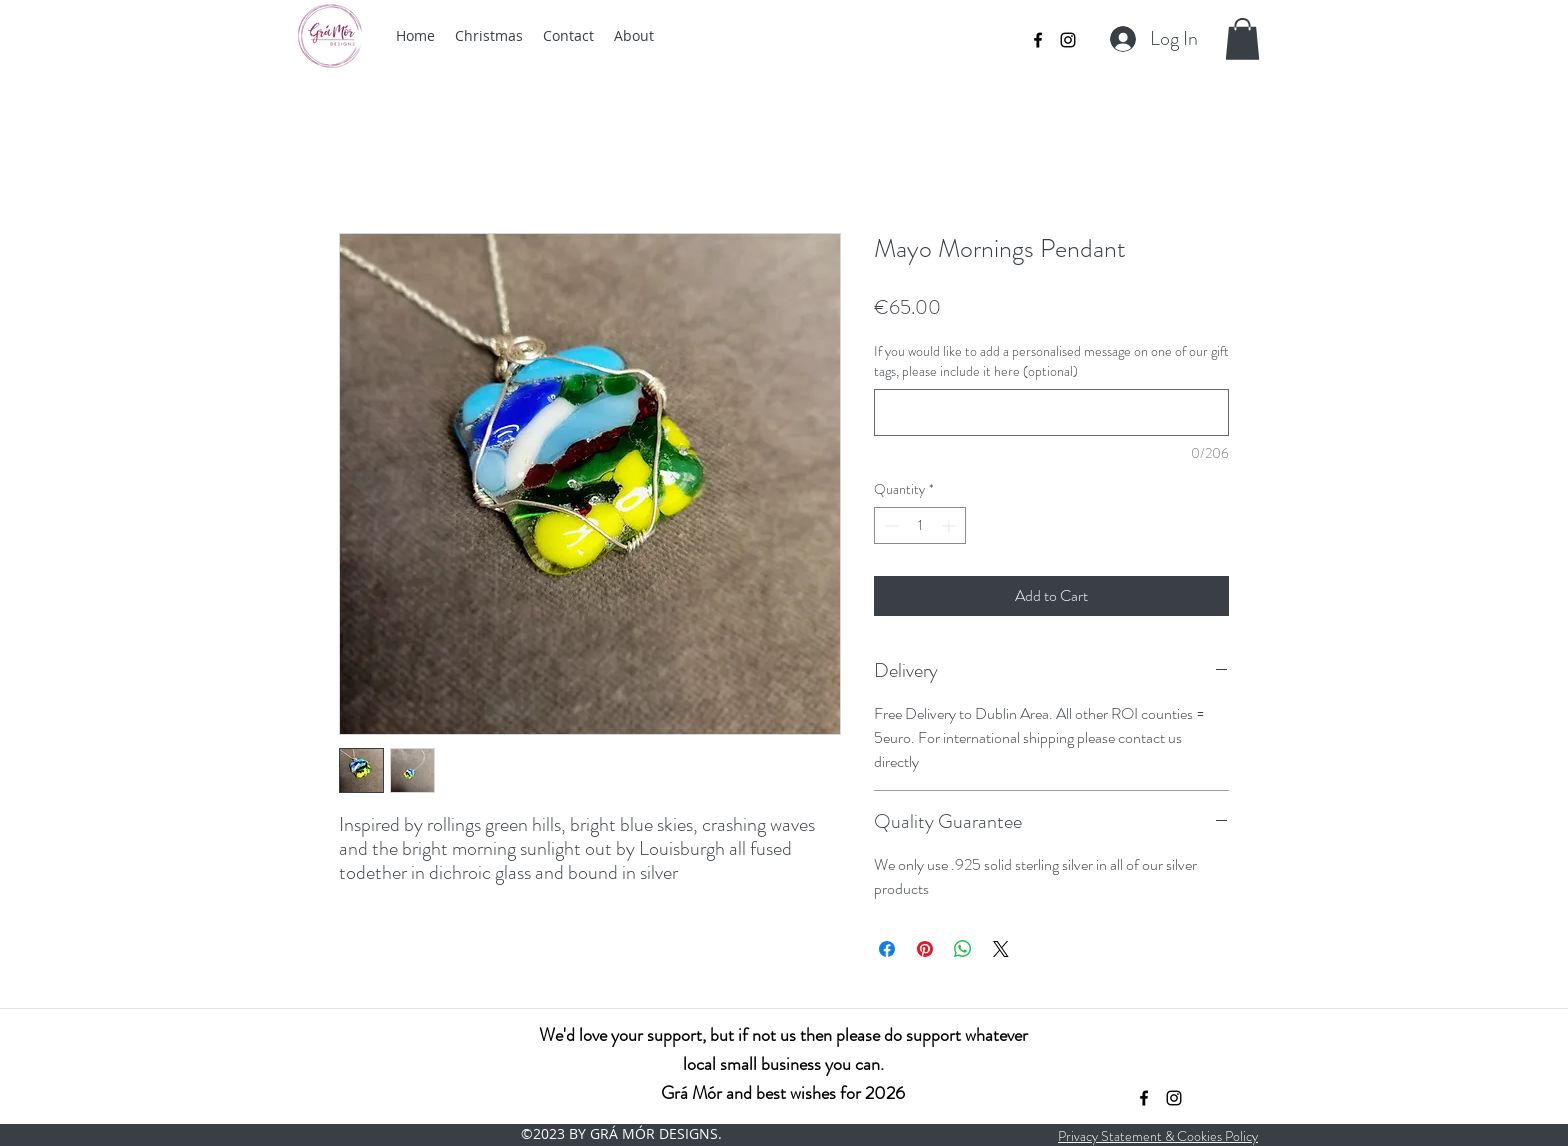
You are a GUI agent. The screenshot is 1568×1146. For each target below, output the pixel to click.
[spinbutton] (920, 525)
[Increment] (950, 525)
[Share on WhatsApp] (963, 949)
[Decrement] (889, 525)
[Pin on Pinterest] (925, 949)
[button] (1242, 39)
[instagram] (1068, 40)
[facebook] (1038, 40)
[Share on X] (1001, 949)
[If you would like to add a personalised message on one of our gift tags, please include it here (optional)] (1051, 412)
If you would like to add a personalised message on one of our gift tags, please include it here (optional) (1051, 361)
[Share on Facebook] (887, 949)
